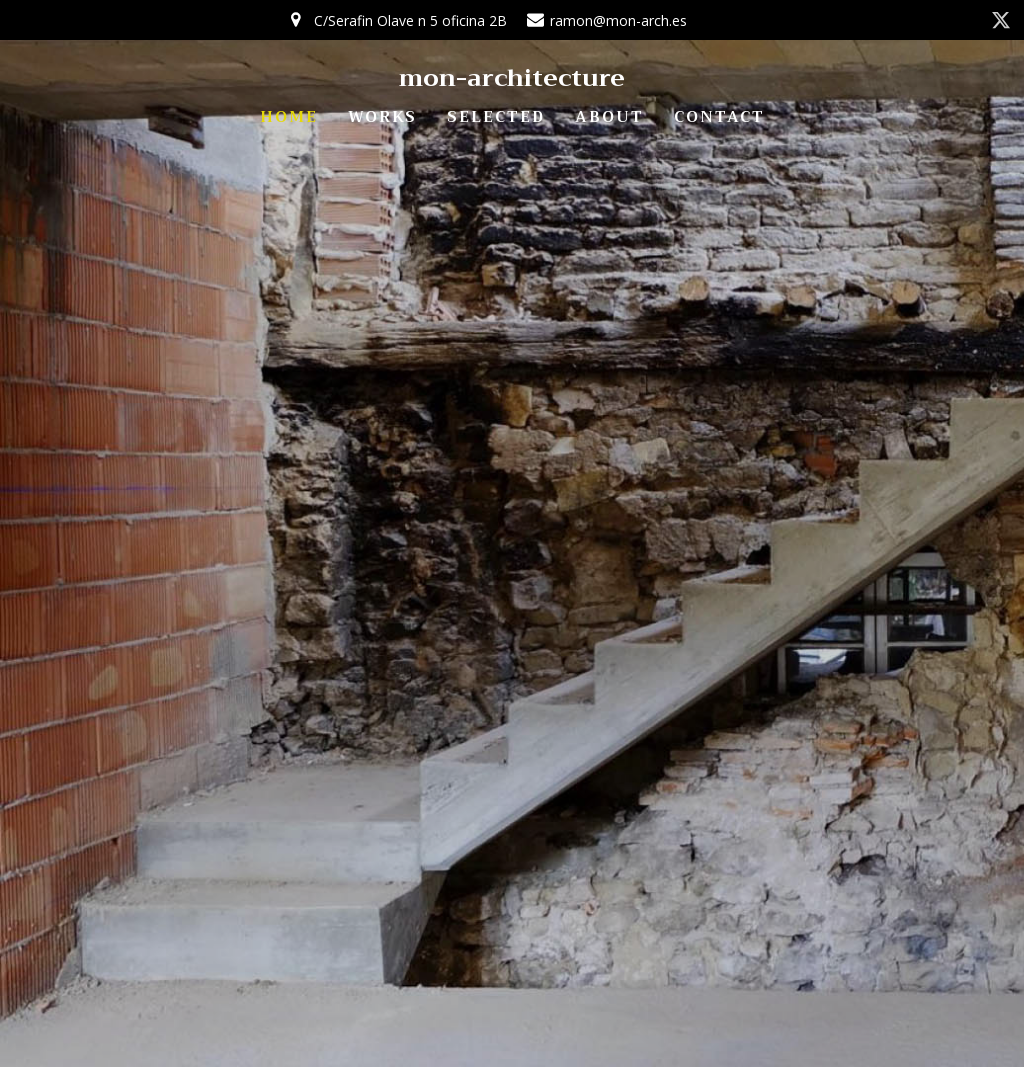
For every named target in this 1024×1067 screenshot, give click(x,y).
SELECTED (496, 117)
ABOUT (609, 117)
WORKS (382, 117)
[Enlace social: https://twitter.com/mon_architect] (1001, 20)
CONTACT (719, 117)
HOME (289, 117)
